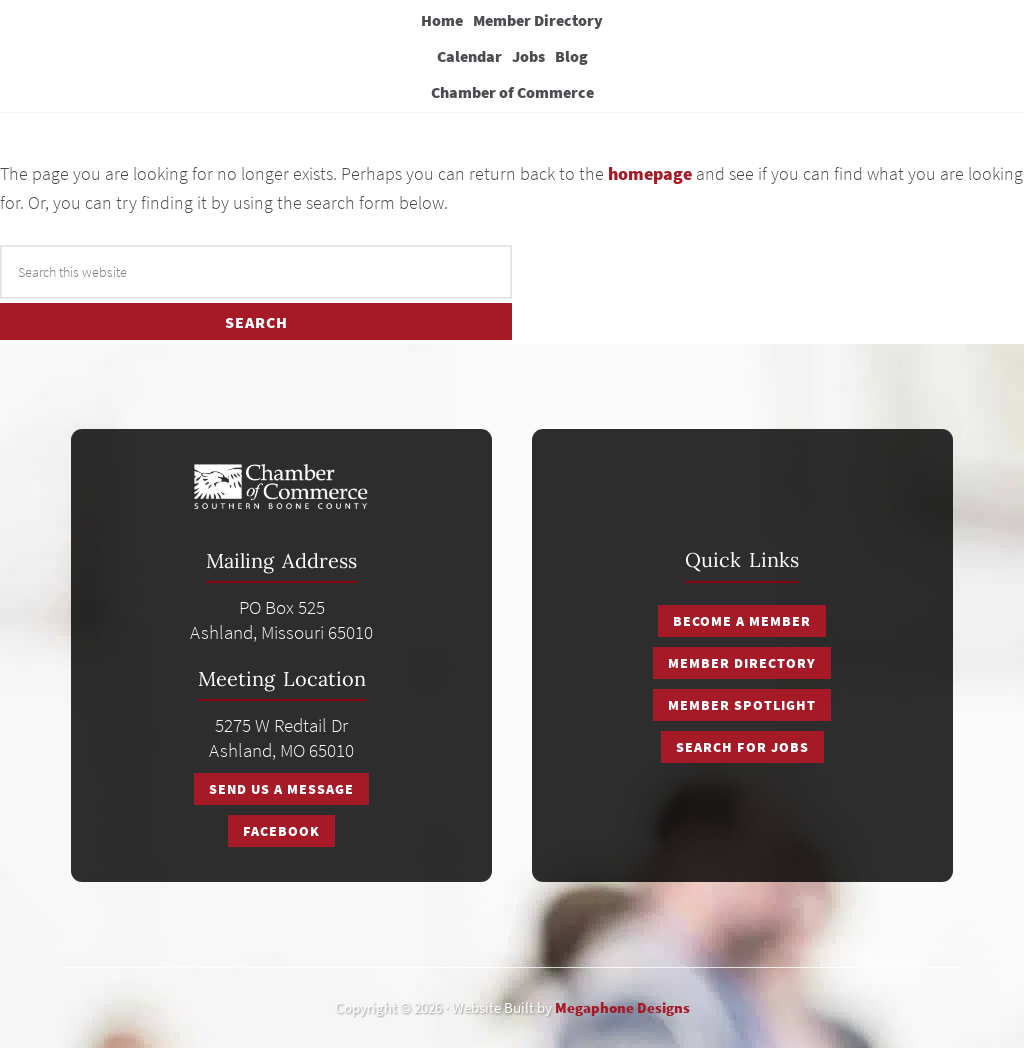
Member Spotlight (742, 705)
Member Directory (742, 663)
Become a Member (742, 621)
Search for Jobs (742, 747)
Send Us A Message (281, 789)
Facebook (281, 831)
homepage (650, 173)
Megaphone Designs (622, 1007)
